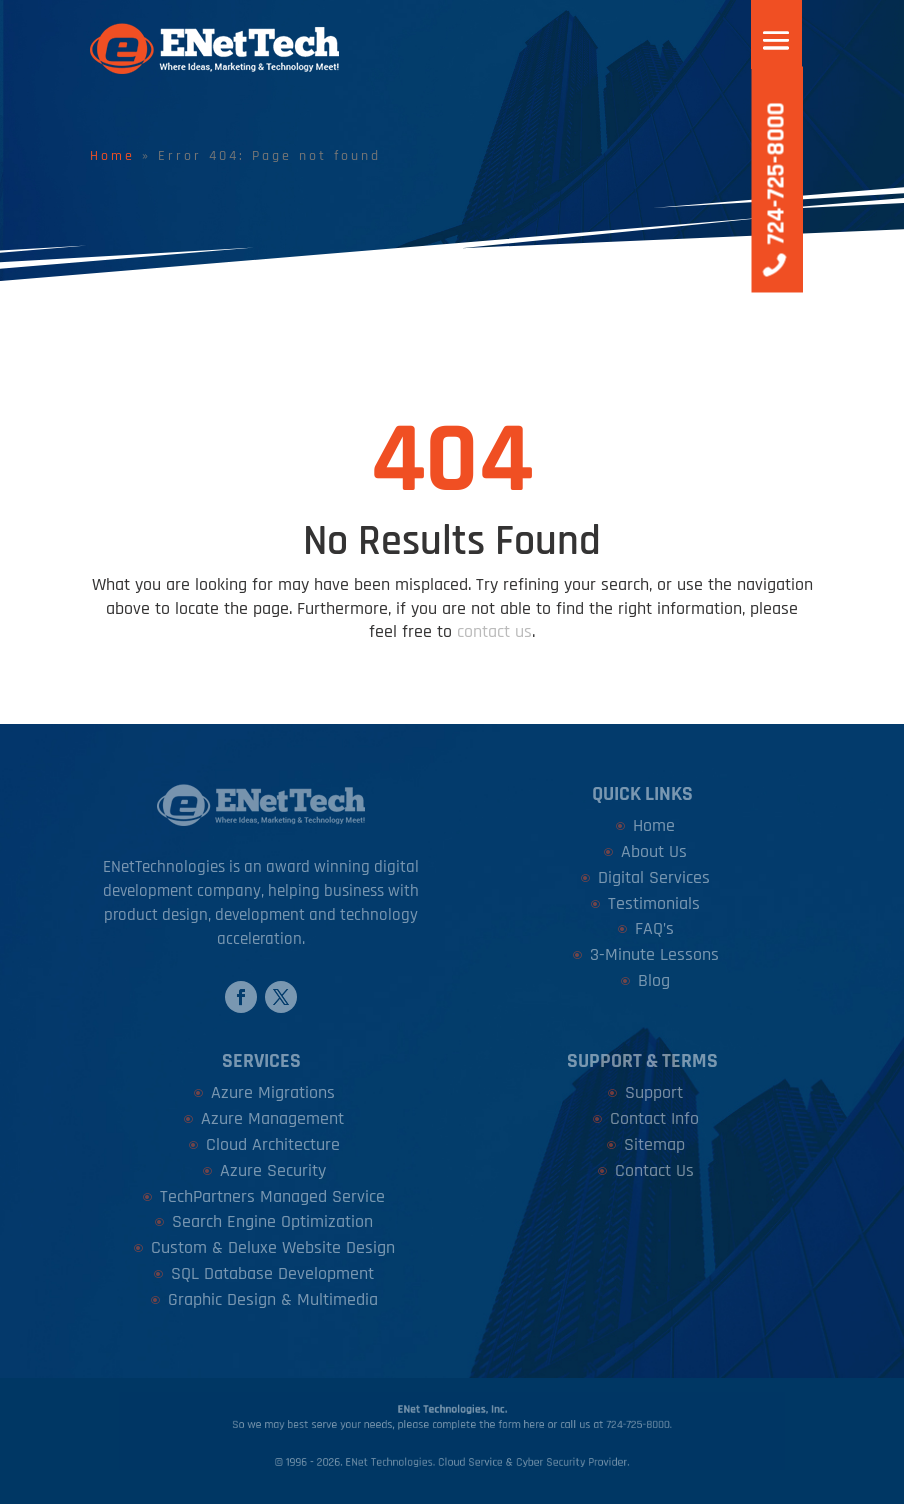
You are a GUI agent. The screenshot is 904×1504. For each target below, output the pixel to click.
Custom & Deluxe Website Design (273, 1247)
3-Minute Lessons (654, 954)
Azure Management (272, 1118)
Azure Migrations (273, 1092)
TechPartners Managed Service (272, 1196)
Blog (654, 980)
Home (112, 156)
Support (654, 1092)
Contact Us (654, 1170)
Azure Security (273, 1170)
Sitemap (654, 1144)
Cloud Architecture (273, 1144)
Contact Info (654, 1118)
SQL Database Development (272, 1273)
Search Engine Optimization (272, 1221)
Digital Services (654, 877)
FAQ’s (654, 928)
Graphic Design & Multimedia (273, 1299)
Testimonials (654, 903)
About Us (654, 851)
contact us (494, 631)
